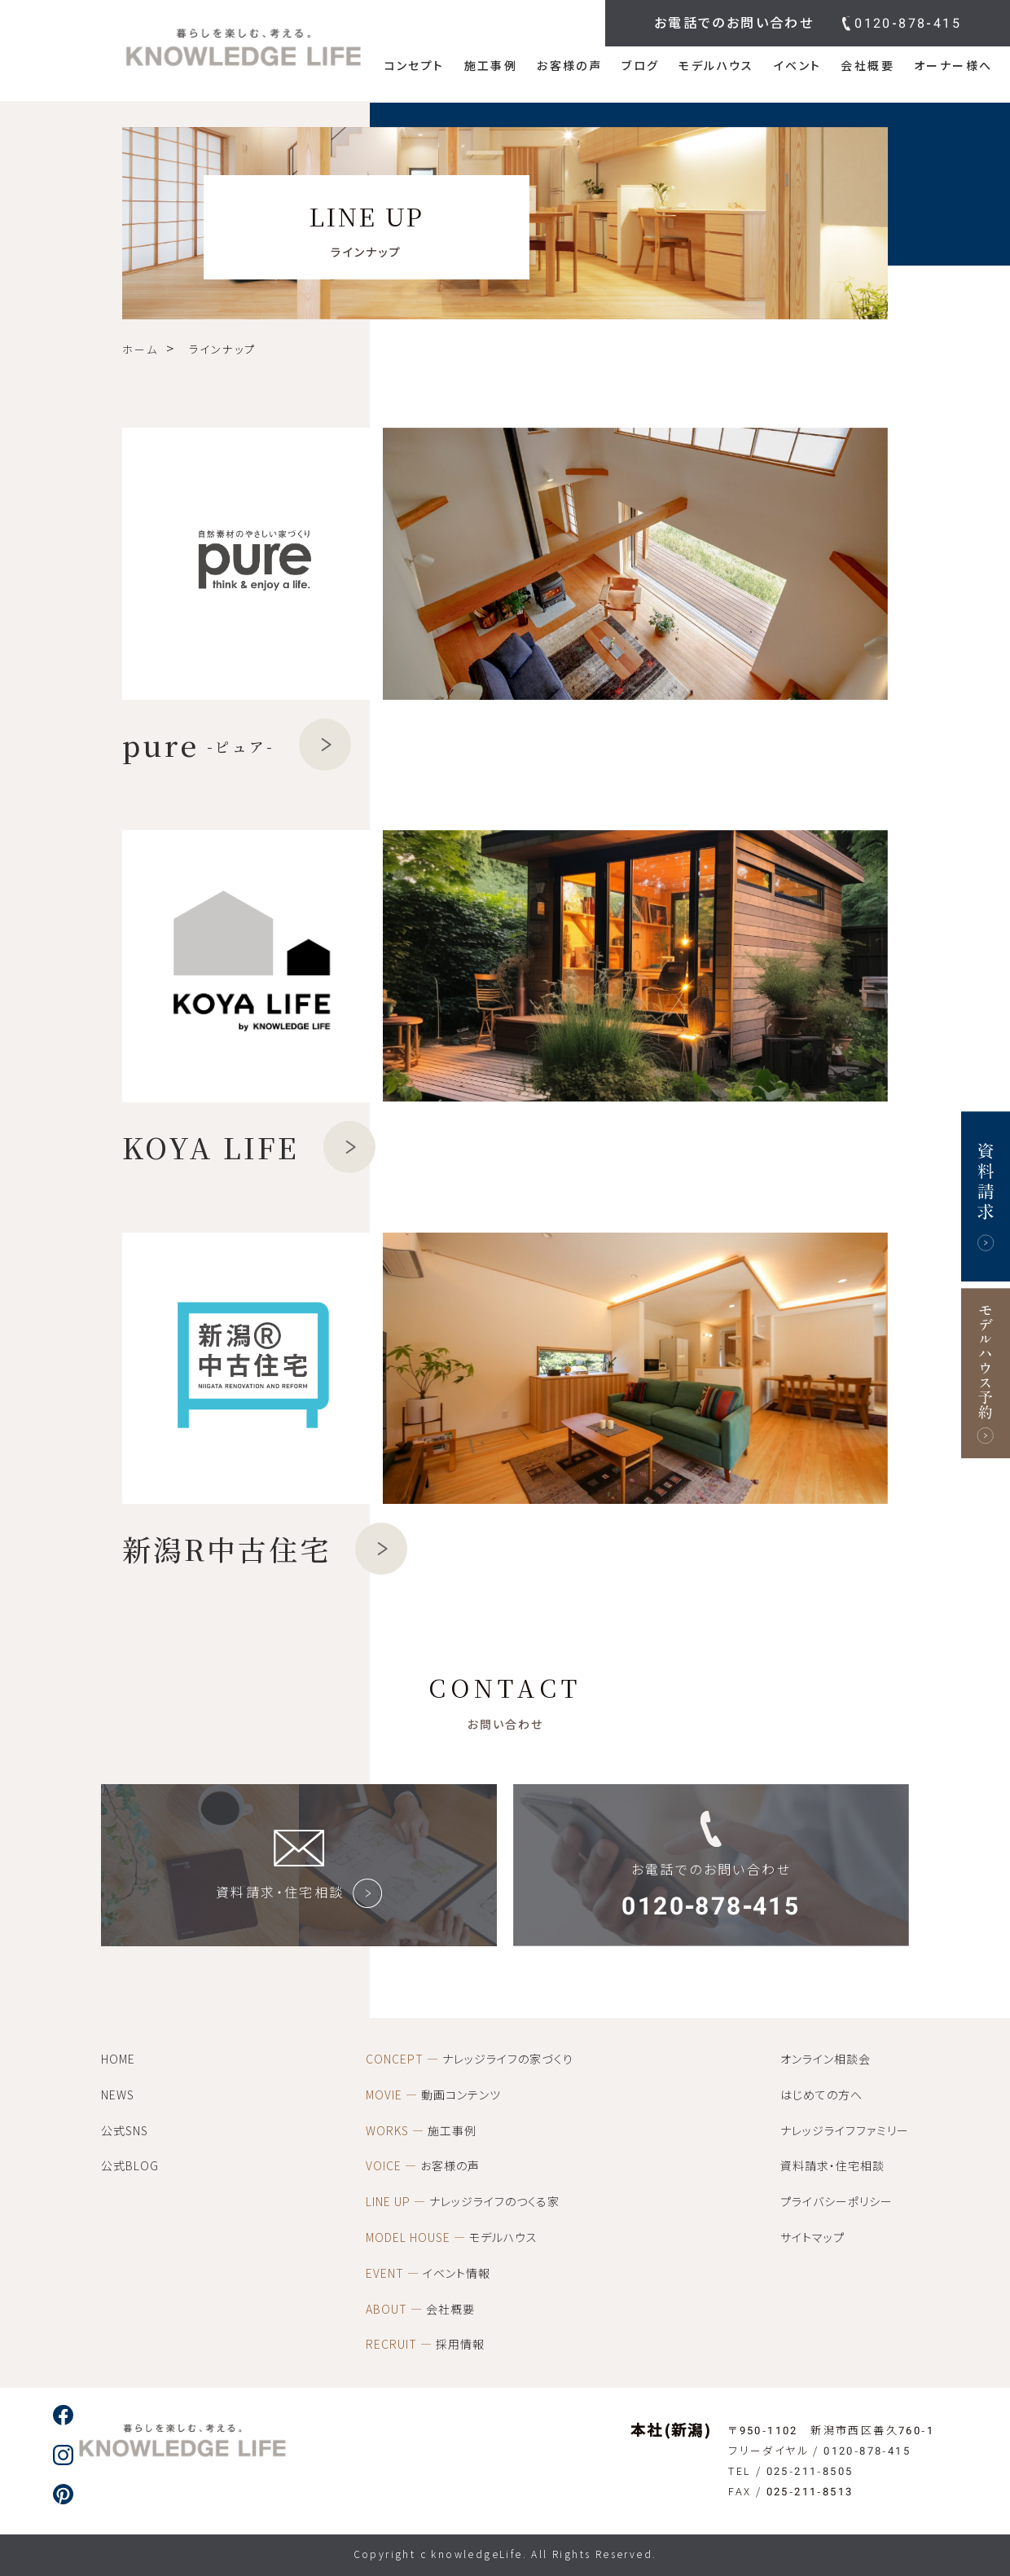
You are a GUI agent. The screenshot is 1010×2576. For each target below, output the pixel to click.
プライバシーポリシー (836, 2202)
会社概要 (867, 66)
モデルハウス (715, 66)
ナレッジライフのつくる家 (463, 2202)
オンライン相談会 (825, 2059)
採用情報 (425, 2344)
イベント (798, 66)
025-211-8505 (810, 2471)
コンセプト (414, 66)
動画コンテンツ (433, 2095)
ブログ (640, 66)
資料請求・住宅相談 (832, 2166)
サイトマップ (812, 2237)
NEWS (117, 2095)
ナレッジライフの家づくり (469, 2059)
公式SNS (124, 2131)
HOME (118, 2059)
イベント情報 (428, 2273)
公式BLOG (130, 2166)
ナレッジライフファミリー (844, 2131)
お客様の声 (569, 66)
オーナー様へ (953, 66)
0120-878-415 (907, 23)
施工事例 (491, 66)
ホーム (140, 350)
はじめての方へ (821, 2095)
